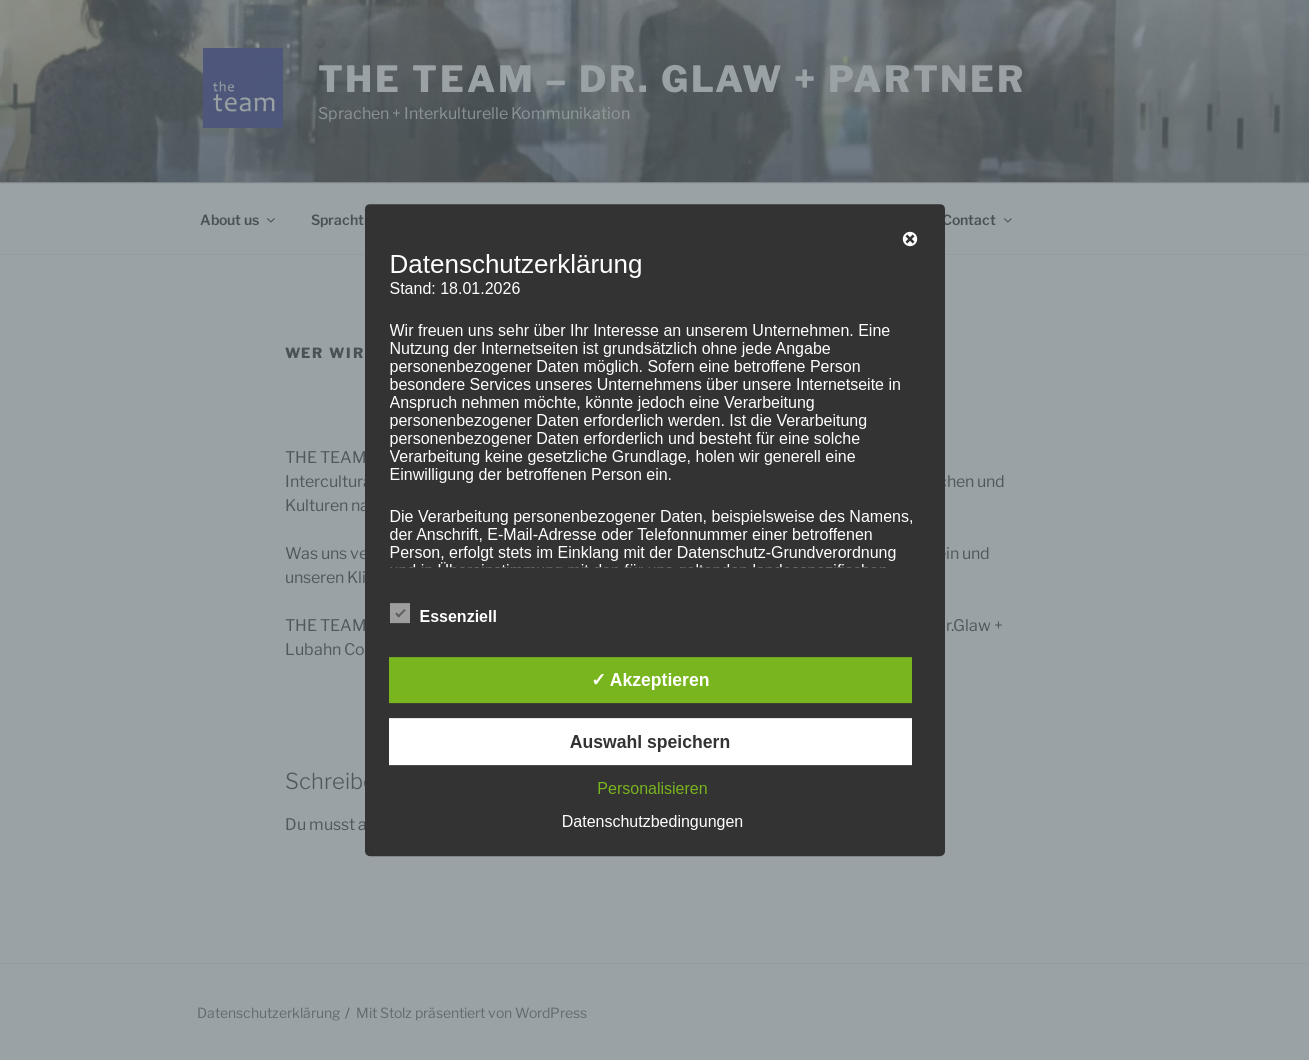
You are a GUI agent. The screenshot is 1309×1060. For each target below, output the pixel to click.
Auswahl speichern (650, 742)
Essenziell (443, 613)
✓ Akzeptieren (650, 680)
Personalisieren (652, 788)
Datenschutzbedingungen (652, 821)
